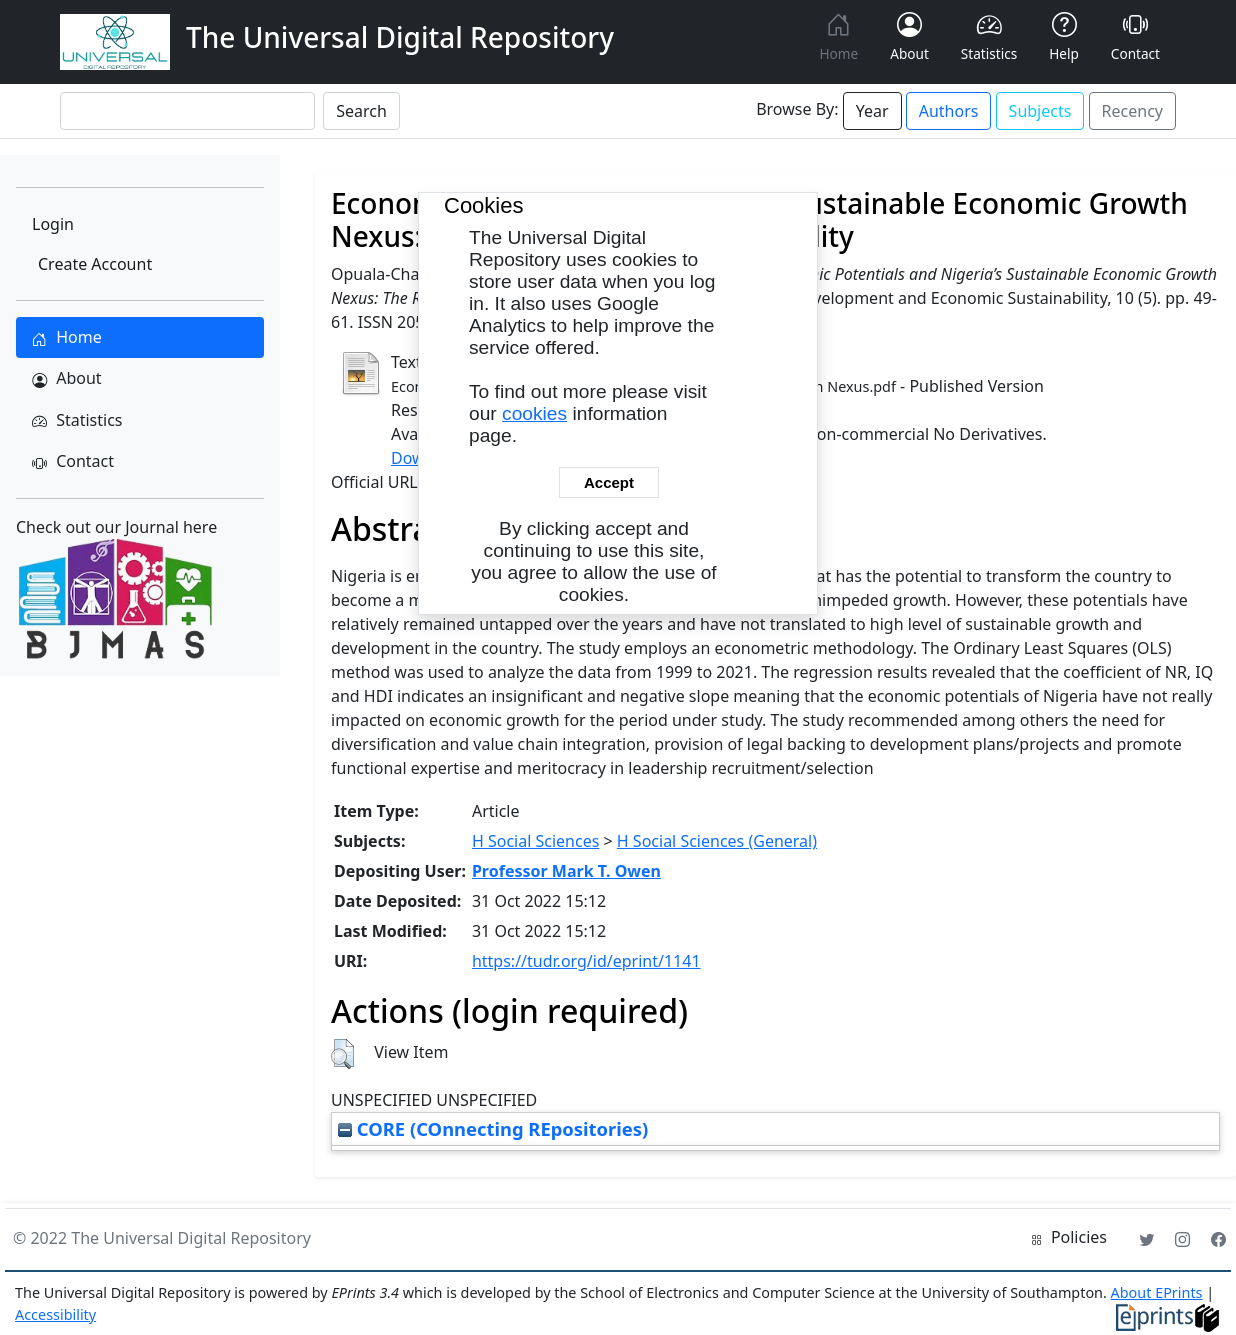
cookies (534, 413)
